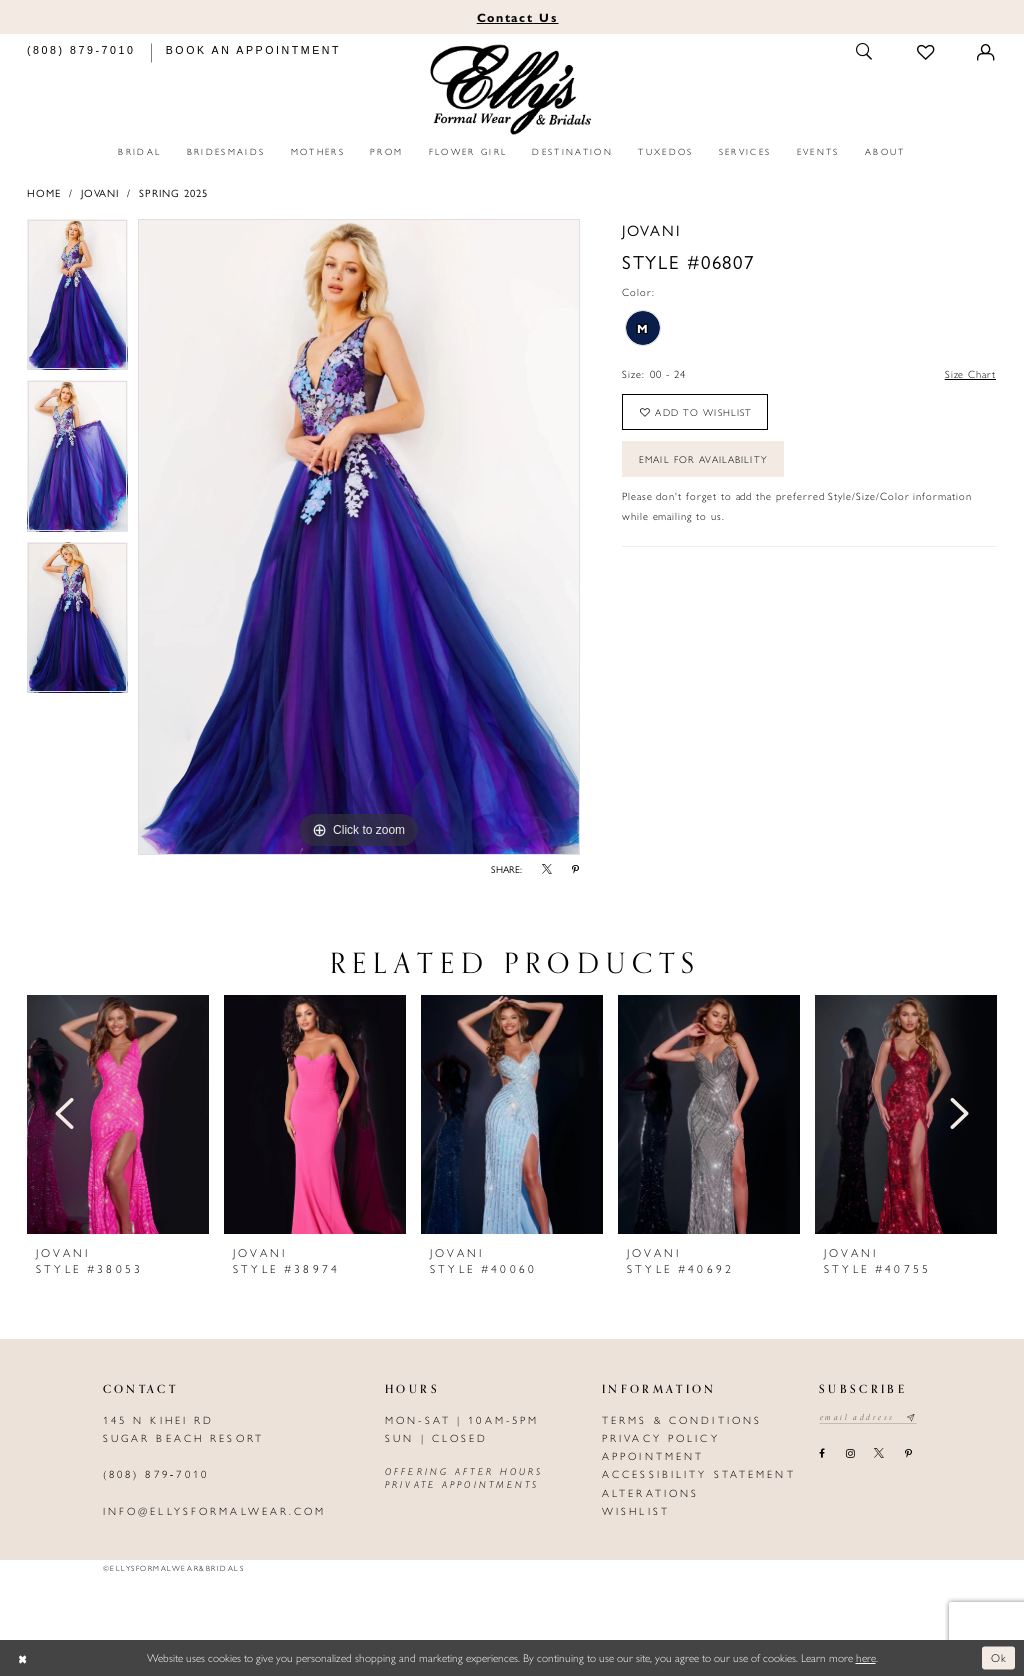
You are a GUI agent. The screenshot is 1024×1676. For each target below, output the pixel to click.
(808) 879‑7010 (156, 1473)
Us (518, 17)
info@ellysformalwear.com (215, 1510)
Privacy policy (661, 1437)
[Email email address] (868, 1418)
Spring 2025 (173, 192)
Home (44, 192)
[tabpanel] (77, 300)
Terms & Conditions (682, 1419)
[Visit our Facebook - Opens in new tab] (822, 1454)
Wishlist (636, 1510)
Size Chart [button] (970, 373)
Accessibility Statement (699, 1473)
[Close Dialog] (22, 1658)
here (866, 1657)
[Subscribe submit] (912, 1418)
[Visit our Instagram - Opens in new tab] (849, 1454)
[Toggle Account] (987, 52)
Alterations (650, 1492)
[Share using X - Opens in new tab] (547, 870)
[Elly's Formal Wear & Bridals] (512, 90)
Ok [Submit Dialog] (999, 1657)
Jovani (100, 192)
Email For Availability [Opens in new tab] (704, 460)
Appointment (653, 1455)
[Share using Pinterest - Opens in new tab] (576, 870)
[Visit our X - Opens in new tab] (879, 1454)
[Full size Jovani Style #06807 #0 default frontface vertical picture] (359, 537)
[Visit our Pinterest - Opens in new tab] (908, 1454)
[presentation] (118, 1114)
